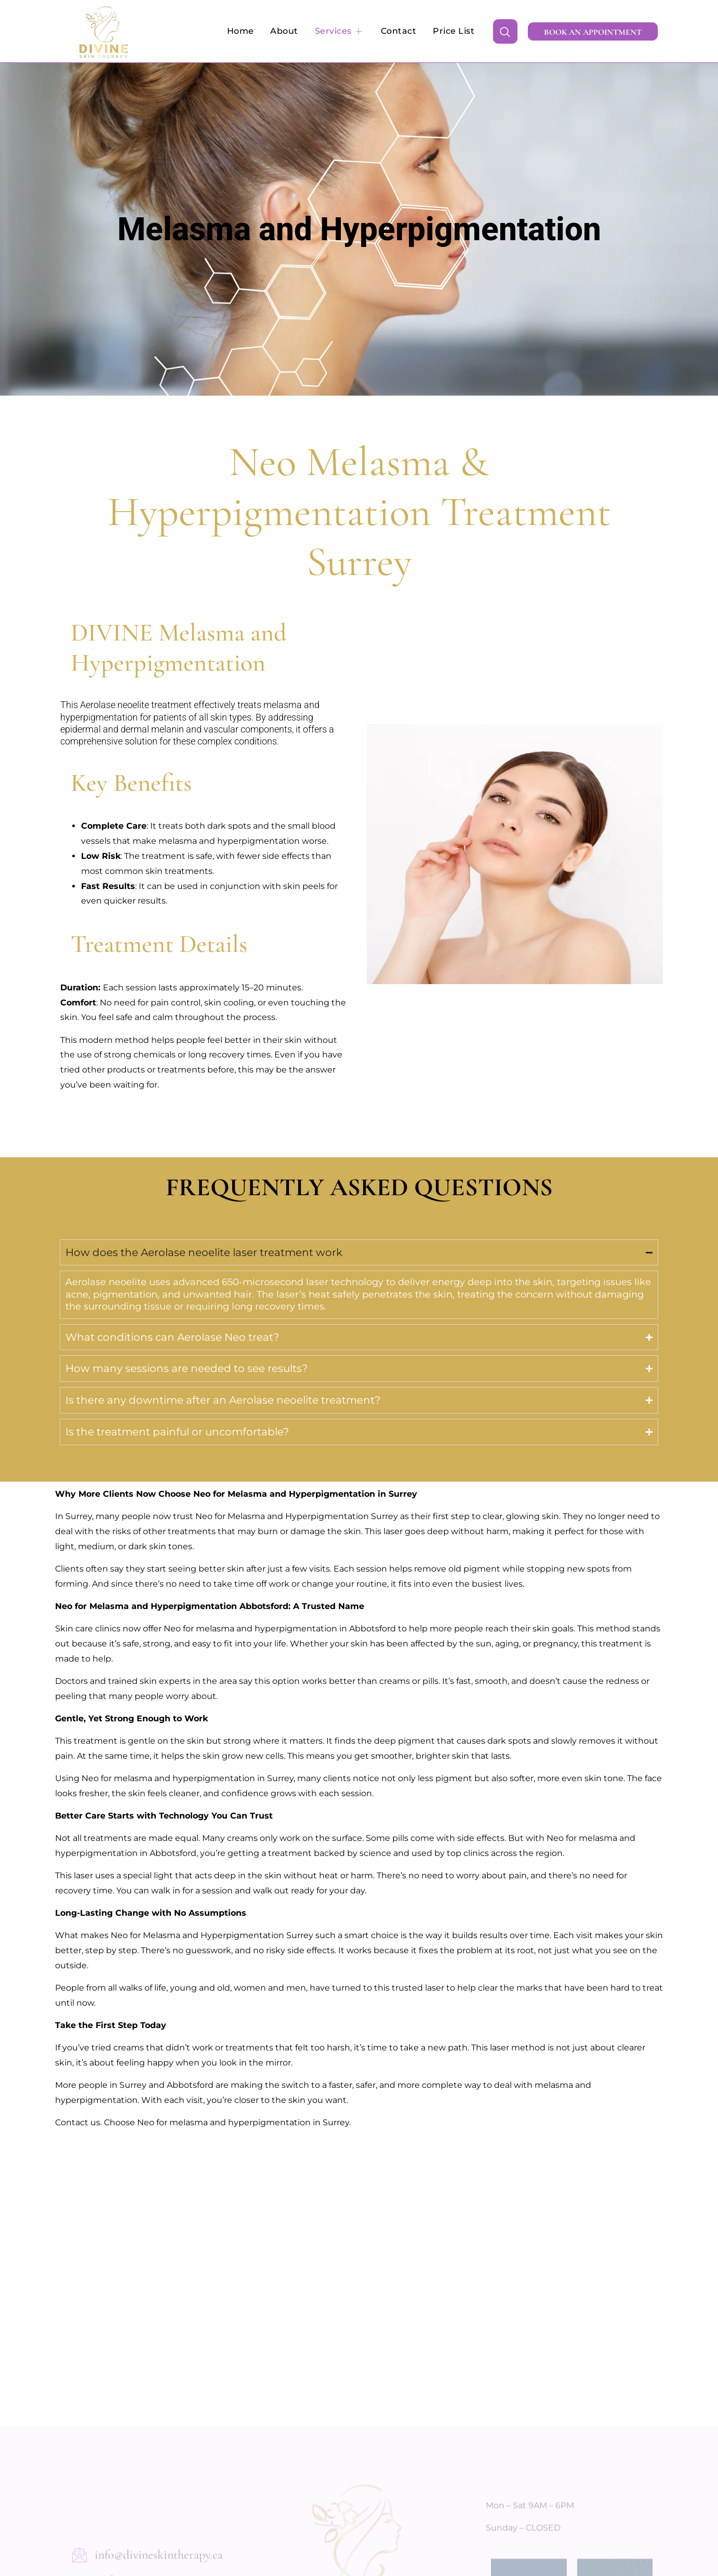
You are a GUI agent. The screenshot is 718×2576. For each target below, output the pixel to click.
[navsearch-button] (505, 31)
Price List (454, 31)
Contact (400, 31)
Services (342, 31)
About (287, 31)
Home (244, 31)
